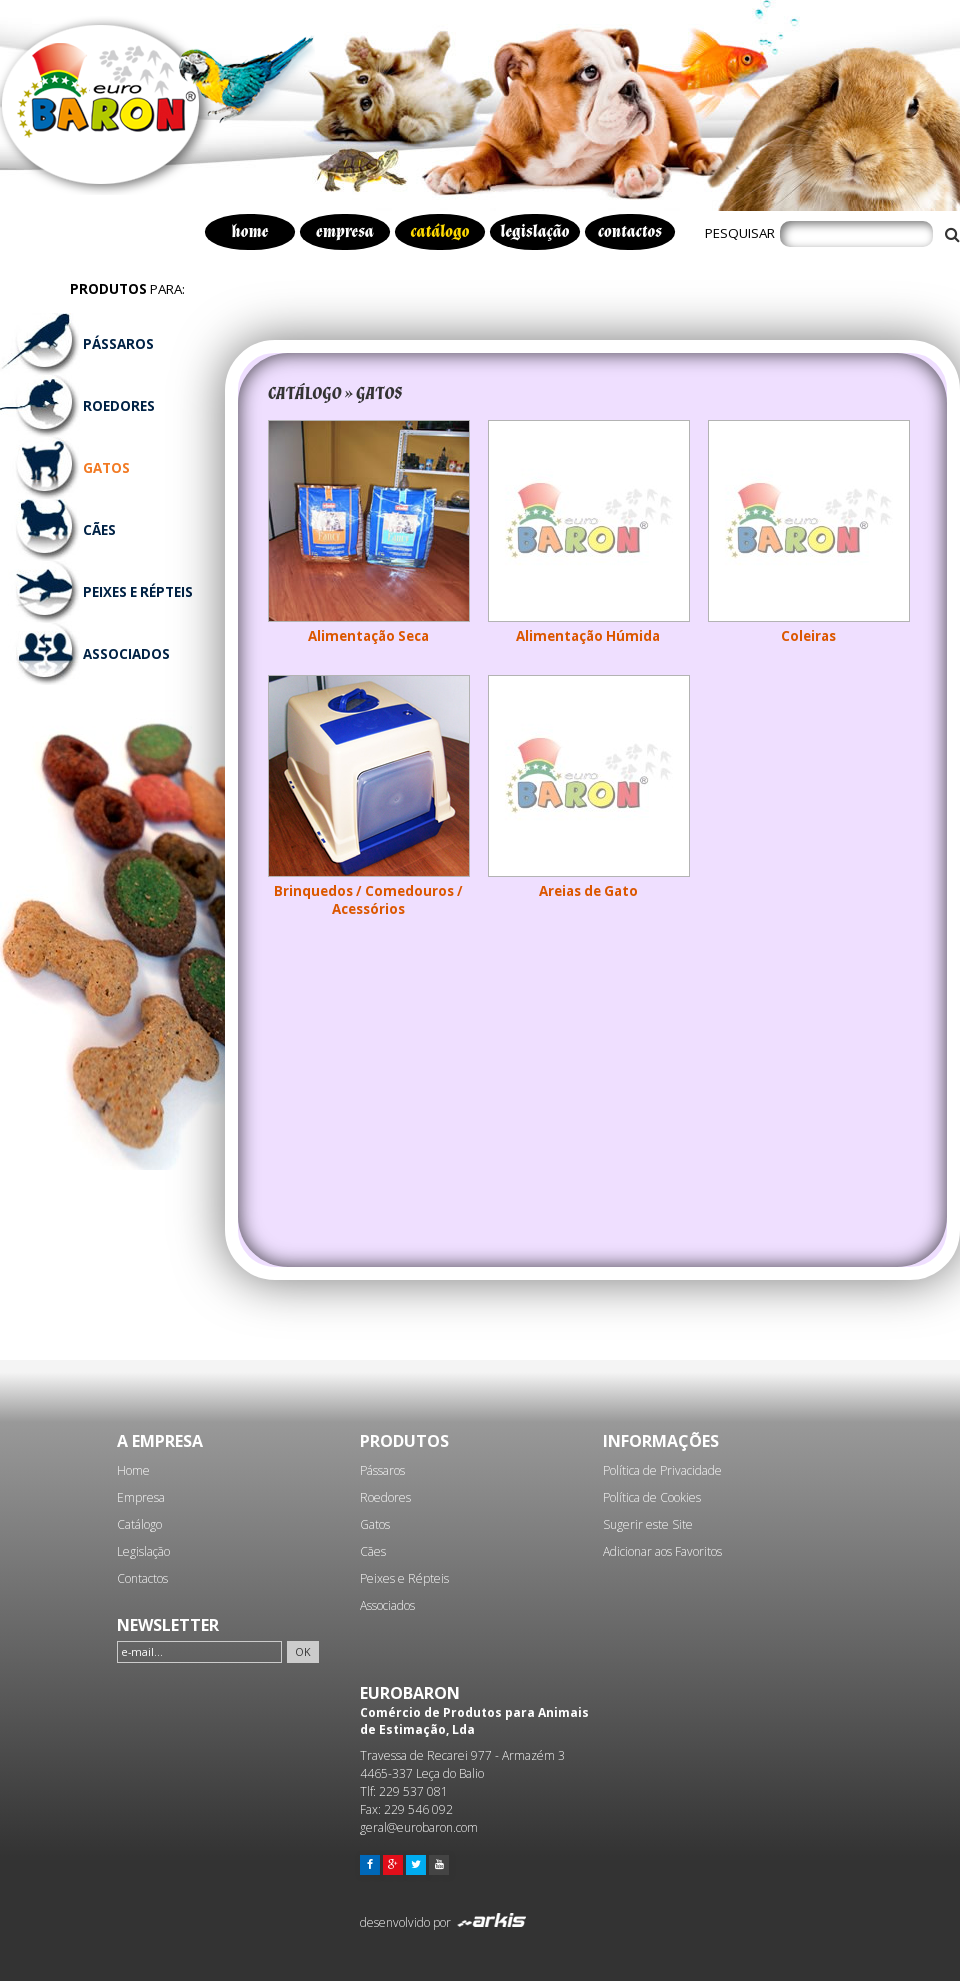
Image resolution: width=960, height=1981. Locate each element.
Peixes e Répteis (404, 1578)
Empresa (141, 1497)
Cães (373, 1551)
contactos (630, 232)
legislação (534, 232)
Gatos (375, 1524)
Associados (387, 1605)
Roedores (385, 1497)
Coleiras (808, 636)
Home (133, 1470)
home (250, 232)
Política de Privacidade (662, 1470)
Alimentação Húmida (588, 636)
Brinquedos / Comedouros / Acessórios (368, 900)
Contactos (142, 1578)
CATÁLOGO (305, 394)
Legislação (143, 1551)
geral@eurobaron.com (419, 1827)
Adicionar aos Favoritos (662, 1551)
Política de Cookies (652, 1497)
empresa (345, 232)
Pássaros (382, 1470)
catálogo (440, 232)
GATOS (379, 394)
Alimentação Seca (368, 636)
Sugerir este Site (648, 1524)
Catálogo (139, 1524)
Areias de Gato (588, 891)
